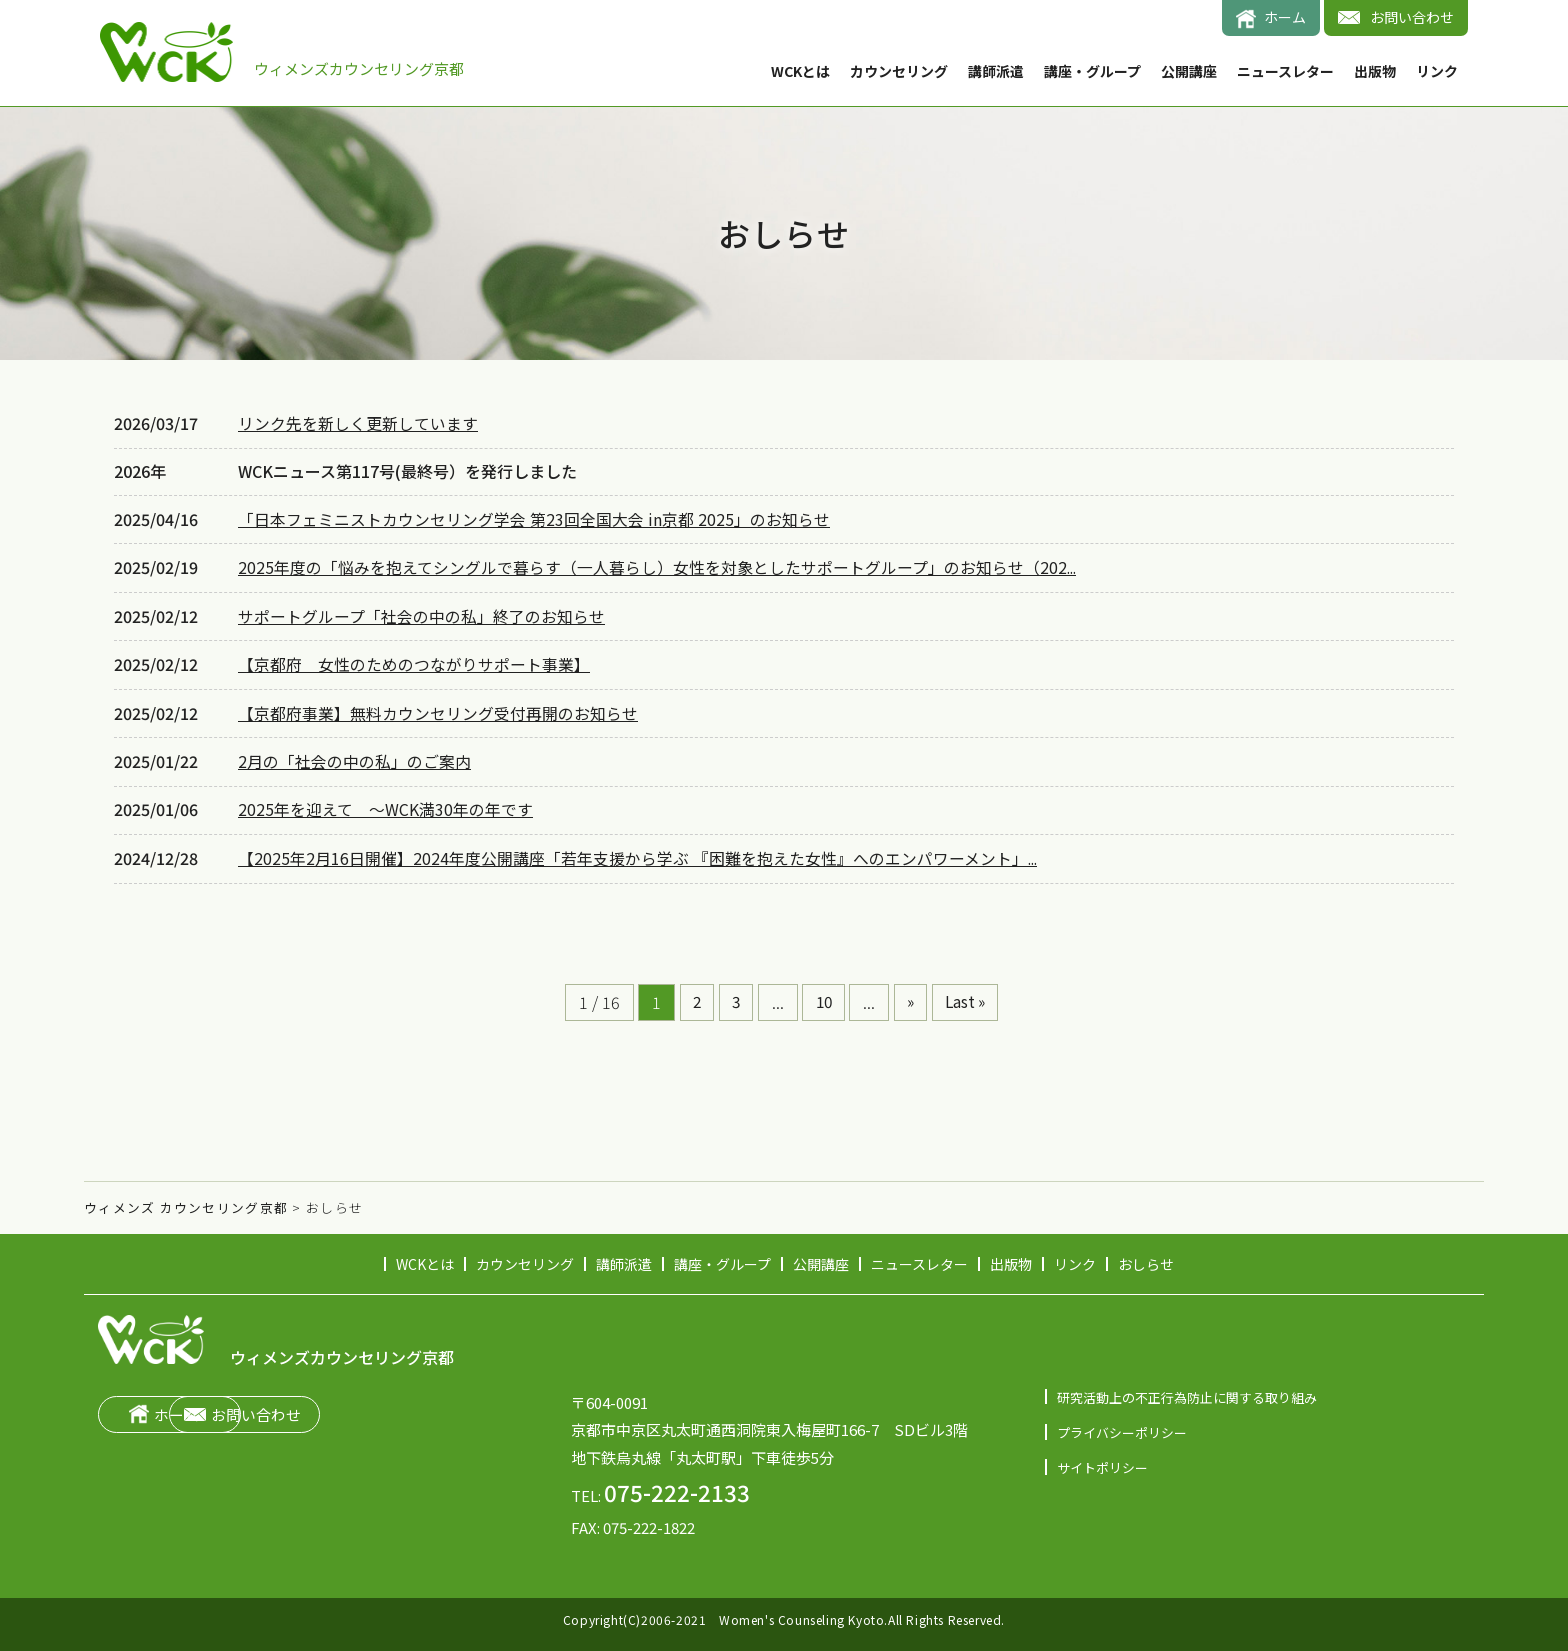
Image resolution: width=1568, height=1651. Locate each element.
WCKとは (800, 71)
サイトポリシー (1102, 1456)
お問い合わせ (1412, 17)
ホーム (1285, 17)
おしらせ (1146, 1254)
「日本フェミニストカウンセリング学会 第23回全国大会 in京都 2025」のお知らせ (534, 518)
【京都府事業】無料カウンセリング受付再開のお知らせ (438, 707)
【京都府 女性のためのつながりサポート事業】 (414, 660)
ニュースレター (1285, 71)
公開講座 (1189, 71)
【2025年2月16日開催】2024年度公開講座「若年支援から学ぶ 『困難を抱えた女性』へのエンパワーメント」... (639, 849)
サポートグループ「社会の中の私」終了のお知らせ (421, 612)
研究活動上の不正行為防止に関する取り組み (1187, 1387)
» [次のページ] (912, 993)
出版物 (1375, 71)
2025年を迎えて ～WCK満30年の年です (385, 802)
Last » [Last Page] (970, 993)
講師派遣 (996, 71)
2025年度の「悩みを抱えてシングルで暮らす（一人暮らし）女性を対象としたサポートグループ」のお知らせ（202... (658, 565)
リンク (1437, 71)
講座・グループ (1092, 71)
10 (822, 993)
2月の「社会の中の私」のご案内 (354, 755)
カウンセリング (899, 71)
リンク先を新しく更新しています (358, 423)
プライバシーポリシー (1122, 1421)
